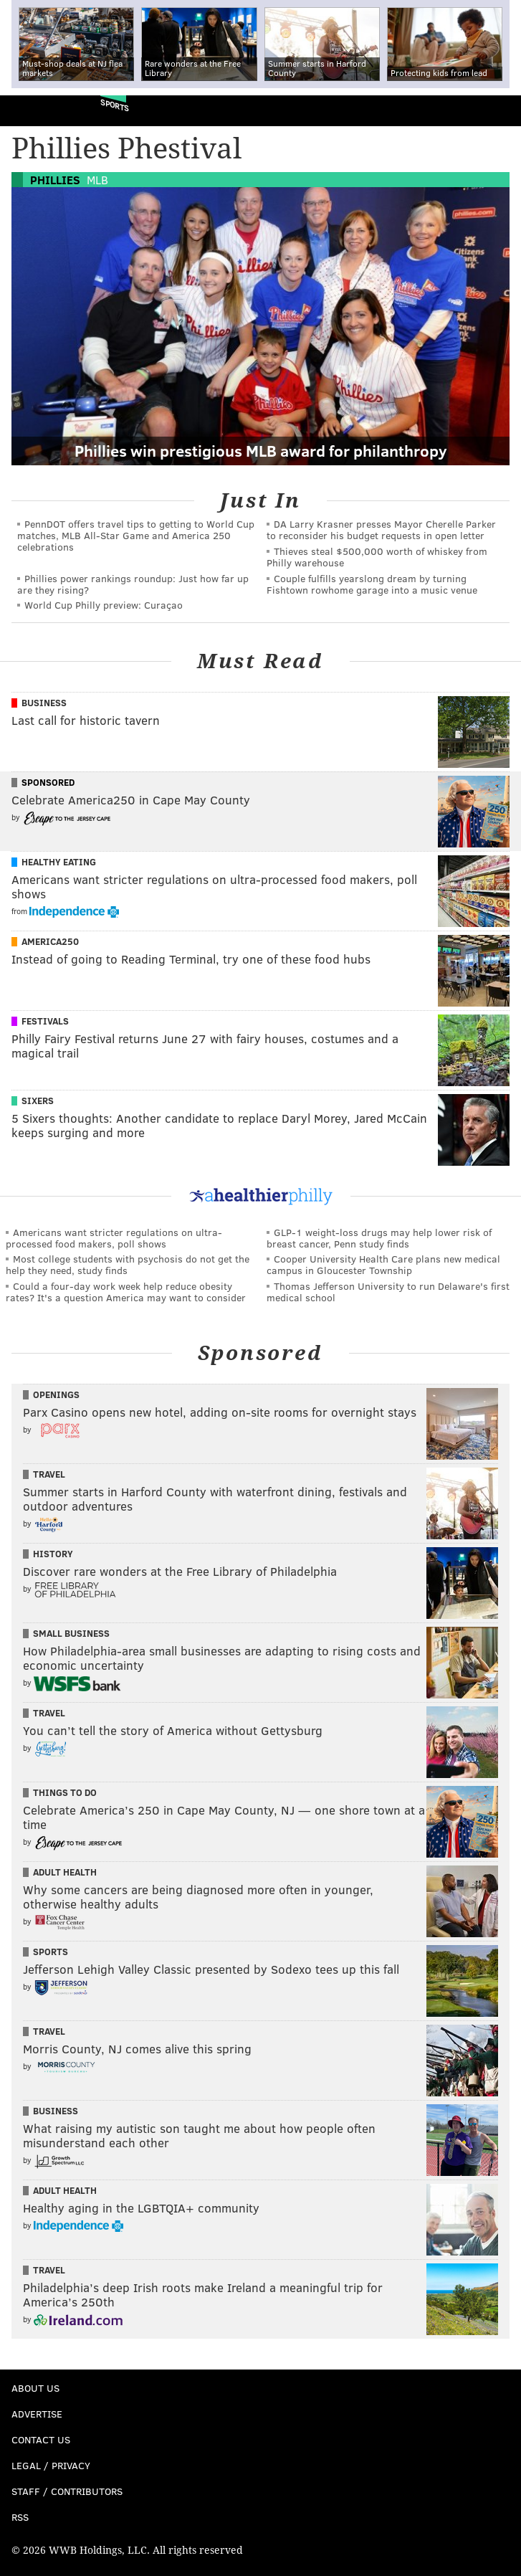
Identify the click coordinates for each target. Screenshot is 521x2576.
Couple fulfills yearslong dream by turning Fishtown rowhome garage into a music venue (372, 584)
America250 (50, 941)
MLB (97, 179)
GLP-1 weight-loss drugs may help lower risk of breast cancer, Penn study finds (379, 1237)
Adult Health (65, 1872)
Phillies (55, 179)
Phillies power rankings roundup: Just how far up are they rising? (133, 584)
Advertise (36, 2413)
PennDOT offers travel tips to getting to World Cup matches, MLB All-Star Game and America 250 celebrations (135, 535)
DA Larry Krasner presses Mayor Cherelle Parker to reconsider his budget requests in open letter (381, 529)
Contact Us (40, 2439)
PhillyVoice (35, 110)
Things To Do (65, 1792)
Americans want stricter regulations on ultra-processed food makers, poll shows (114, 1237)
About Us (35, 2388)
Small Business (71, 1633)
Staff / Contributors (67, 2491)
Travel (49, 1474)
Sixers (37, 1100)
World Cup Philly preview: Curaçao (103, 605)
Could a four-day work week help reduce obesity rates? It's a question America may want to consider (126, 1291)
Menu (498, 111)
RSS (20, 2517)
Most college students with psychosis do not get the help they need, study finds (127, 1264)
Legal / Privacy (50, 2465)
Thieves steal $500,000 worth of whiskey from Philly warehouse (377, 556)
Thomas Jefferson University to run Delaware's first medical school (388, 1291)
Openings (56, 1394)
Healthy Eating (58, 861)
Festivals (45, 1020)
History (53, 1553)
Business (44, 702)
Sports (114, 105)
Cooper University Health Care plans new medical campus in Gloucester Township (383, 1264)
